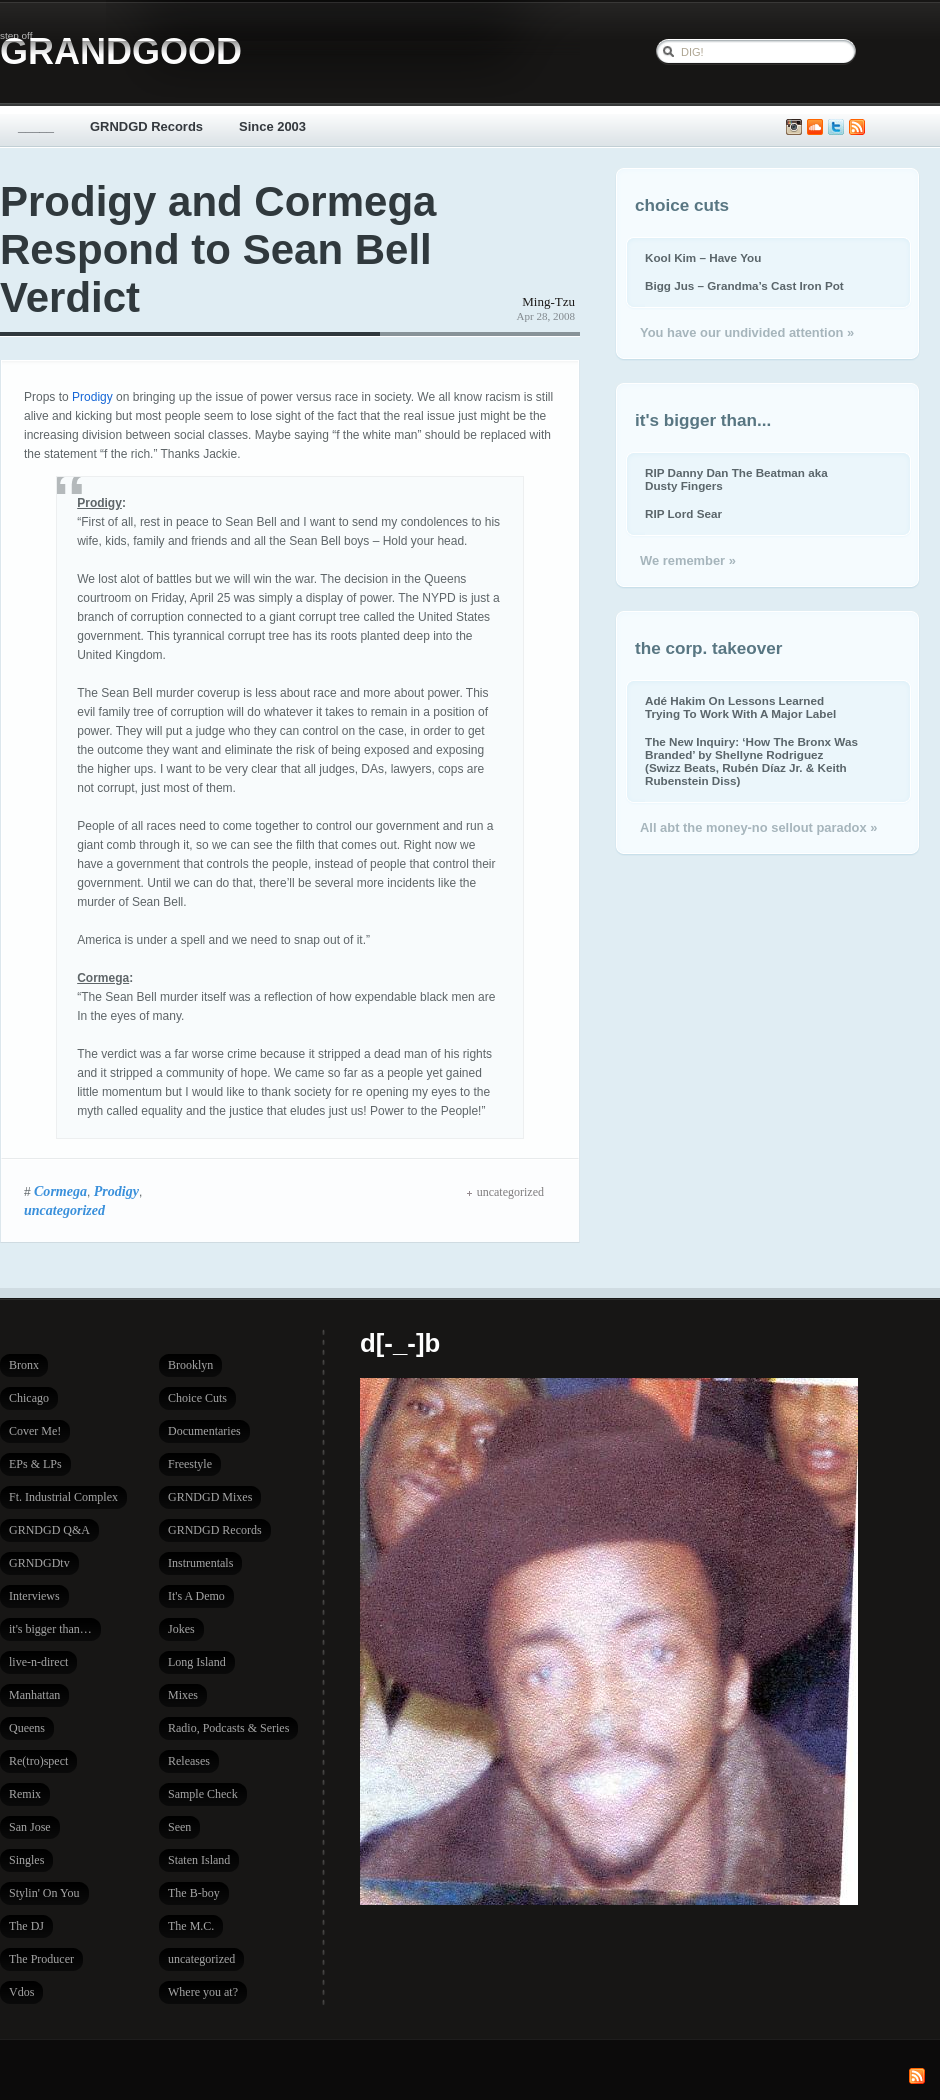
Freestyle (190, 1464)
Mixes (183, 1695)
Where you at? (203, 1992)
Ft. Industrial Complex (63, 1497)
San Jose (30, 1827)
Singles (26, 1860)
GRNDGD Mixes (210, 1497)
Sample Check (203, 1794)
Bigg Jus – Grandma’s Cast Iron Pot (744, 285)
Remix (25, 1794)
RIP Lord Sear (683, 513)
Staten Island (199, 1860)
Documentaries (204, 1431)
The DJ (26, 1926)
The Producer (41, 1959)
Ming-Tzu (548, 301)
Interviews (34, 1596)
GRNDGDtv (39, 1563)
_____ (36, 126)
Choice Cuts (197, 1398)
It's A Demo (196, 1596)
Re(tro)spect (38, 1761)
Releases (189, 1761)
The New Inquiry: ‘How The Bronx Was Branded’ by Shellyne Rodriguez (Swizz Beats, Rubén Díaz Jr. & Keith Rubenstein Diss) (751, 761)
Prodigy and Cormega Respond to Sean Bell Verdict (218, 249)
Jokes (181, 1629)
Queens (27, 1728)
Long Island (197, 1662)
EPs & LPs (35, 1464)
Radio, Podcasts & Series (228, 1728)
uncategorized (64, 1210)
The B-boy (194, 1893)
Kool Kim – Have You (703, 257)
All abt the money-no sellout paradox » (758, 827)
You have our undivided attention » (747, 332)
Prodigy (92, 397)
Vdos (21, 1992)
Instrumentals (200, 1563)
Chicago (29, 1398)
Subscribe (857, 127)
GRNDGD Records (146, 126)
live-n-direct (38, 1662)
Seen (179, 1827)
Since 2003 (272, 126)
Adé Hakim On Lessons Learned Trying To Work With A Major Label (740, 707)
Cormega (60, 1191)
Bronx (24, 1365)
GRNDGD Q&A (49, 1530)
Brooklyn (190, 1365)
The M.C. (191, 1926)
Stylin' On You (44, 1893)
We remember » (688, 560)
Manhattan (34, 1695)
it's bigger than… (50, 1629)
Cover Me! (35, 1431)
